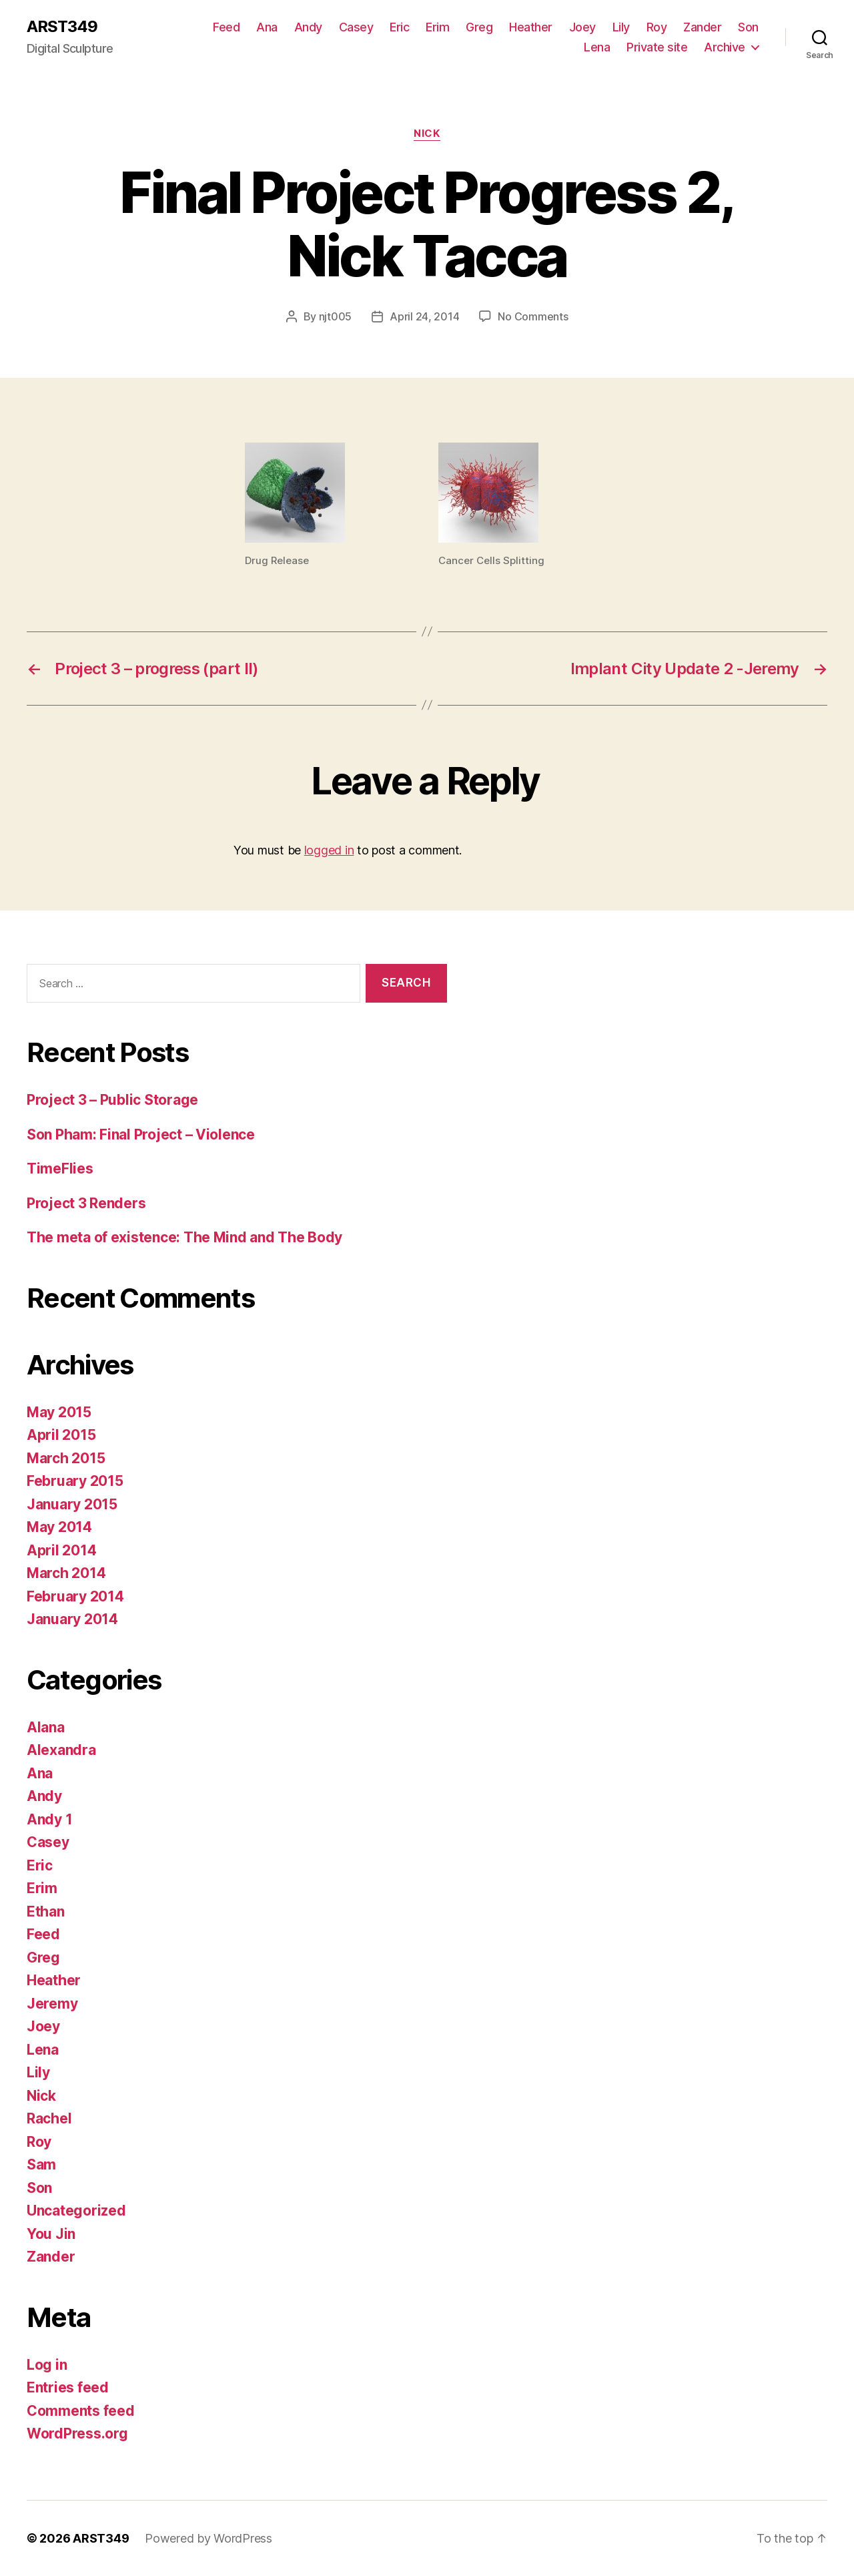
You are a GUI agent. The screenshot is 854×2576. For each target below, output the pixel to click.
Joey (582, 27)
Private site (656, 47)
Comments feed (81, 2410)
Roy (657, 27)
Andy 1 (49, 1819)
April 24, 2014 (424, 316)
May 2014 (59, 1527)
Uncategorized (76, 2210)
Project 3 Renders (86, 1203)
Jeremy (52, 2003)
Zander (702, 27)
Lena (597, 47)
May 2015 (59, 1412)
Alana (46, 1727)
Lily (621, 27)
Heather (530, 27)
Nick (427, 133)
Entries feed (68, 2387)
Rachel (49, 2118)
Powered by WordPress (208, 2538)
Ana (267, 27)
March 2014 (66, 1573)
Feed (226, 27)
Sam (41, 2164)
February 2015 (75, 1481)
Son (748, 27)
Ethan (46, 1911)
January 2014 (72, 1619)
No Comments (533, 316)
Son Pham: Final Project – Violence (141, 1134)
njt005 (335, 316)
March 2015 (66, 1458)
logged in (329, 850)
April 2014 (61, 1550)
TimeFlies (60, 1168)
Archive (724, 47)
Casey (356, 27)
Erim (437, 27)
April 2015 (61, 1435)
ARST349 (62, 27)
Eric (399, 27)
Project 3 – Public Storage (112, 1099)
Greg (479, 27)
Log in (47, 2364)
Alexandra (61, 1750)
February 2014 (75, 1596)
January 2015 (72, 1504)
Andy (308, 27)
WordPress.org (77, 2433)
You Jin (51, 2234)
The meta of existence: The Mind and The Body (184, 1237)
